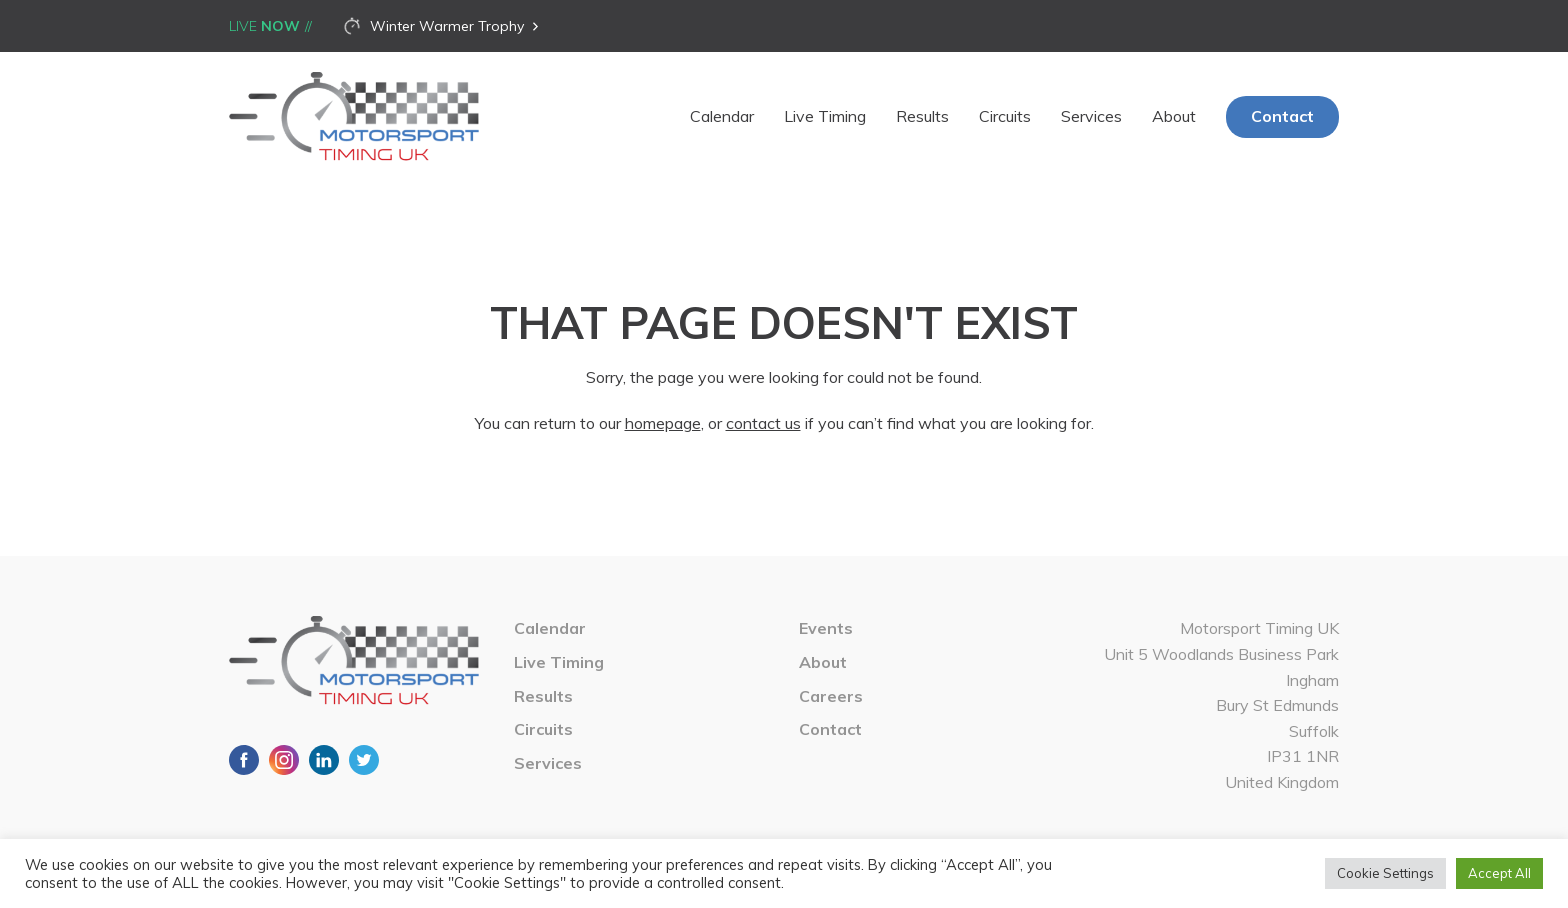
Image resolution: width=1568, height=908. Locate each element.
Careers (831, 696)
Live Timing (825, 116)
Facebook (244, 760)
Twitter (364, 760)
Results (922, 116)
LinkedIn (324, 760)
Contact (1282, 116)
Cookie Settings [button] (1385, 873)
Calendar (722, 116)
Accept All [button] (1499, 873)
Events (826, 628)
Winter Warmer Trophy (447, 26)
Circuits (1005, 116)
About (1174, 116)
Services (1091, 116)
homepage (663, 423)
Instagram (284, 760)
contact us (763, 423)
